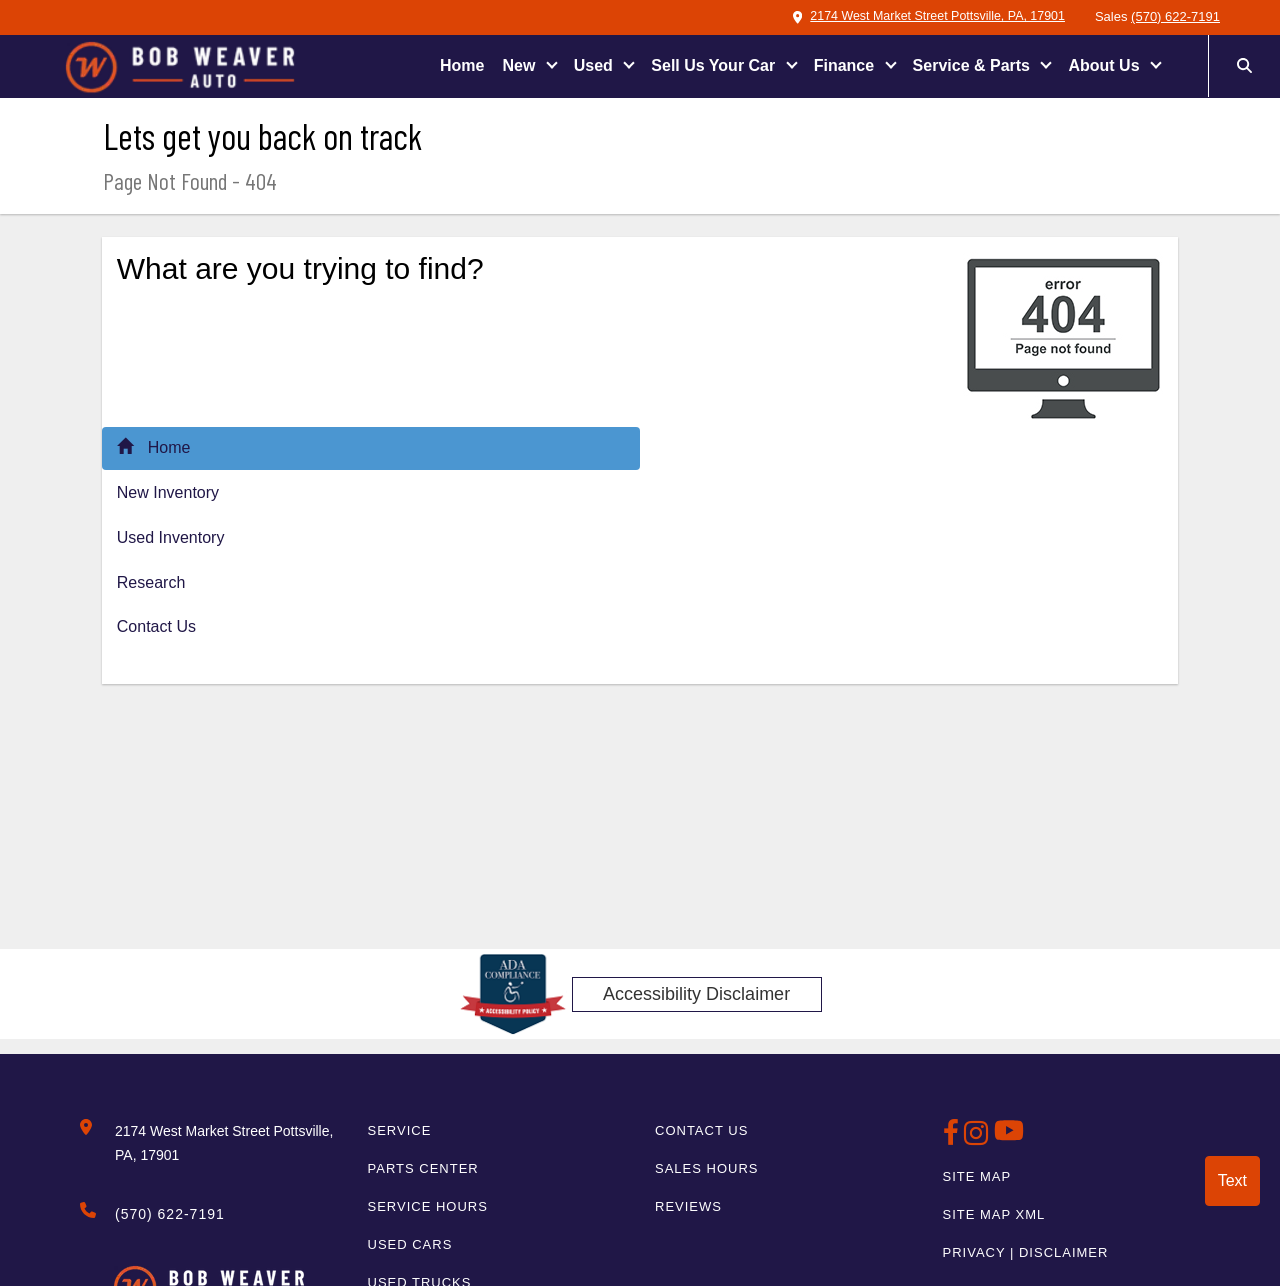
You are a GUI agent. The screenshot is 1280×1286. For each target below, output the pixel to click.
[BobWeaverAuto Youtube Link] (1009, 1138)
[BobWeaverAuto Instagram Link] (979, 1138)
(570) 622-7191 (1175, 16)
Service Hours (428, 1206)
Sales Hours (706, 1168)
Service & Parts (974, 65)
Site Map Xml (994, 1214)
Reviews (688, 1206)
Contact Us (156, 626)
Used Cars (410, 1244)
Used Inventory (171, 537)
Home (462, 65)
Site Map (977, 1176)
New (520, 65)
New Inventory (168, 492)
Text (1232, 1180)
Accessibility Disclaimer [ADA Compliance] (696, 994)
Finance (846, 65)
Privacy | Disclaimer (1026, 1252)
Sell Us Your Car (715, 65)
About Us (1106, 65)
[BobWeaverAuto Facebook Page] (954, 1138)
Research (151, 582)
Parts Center (423, 1168)
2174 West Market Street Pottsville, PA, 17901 (923, 16)
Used (596, 65)
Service (400, 1130)
